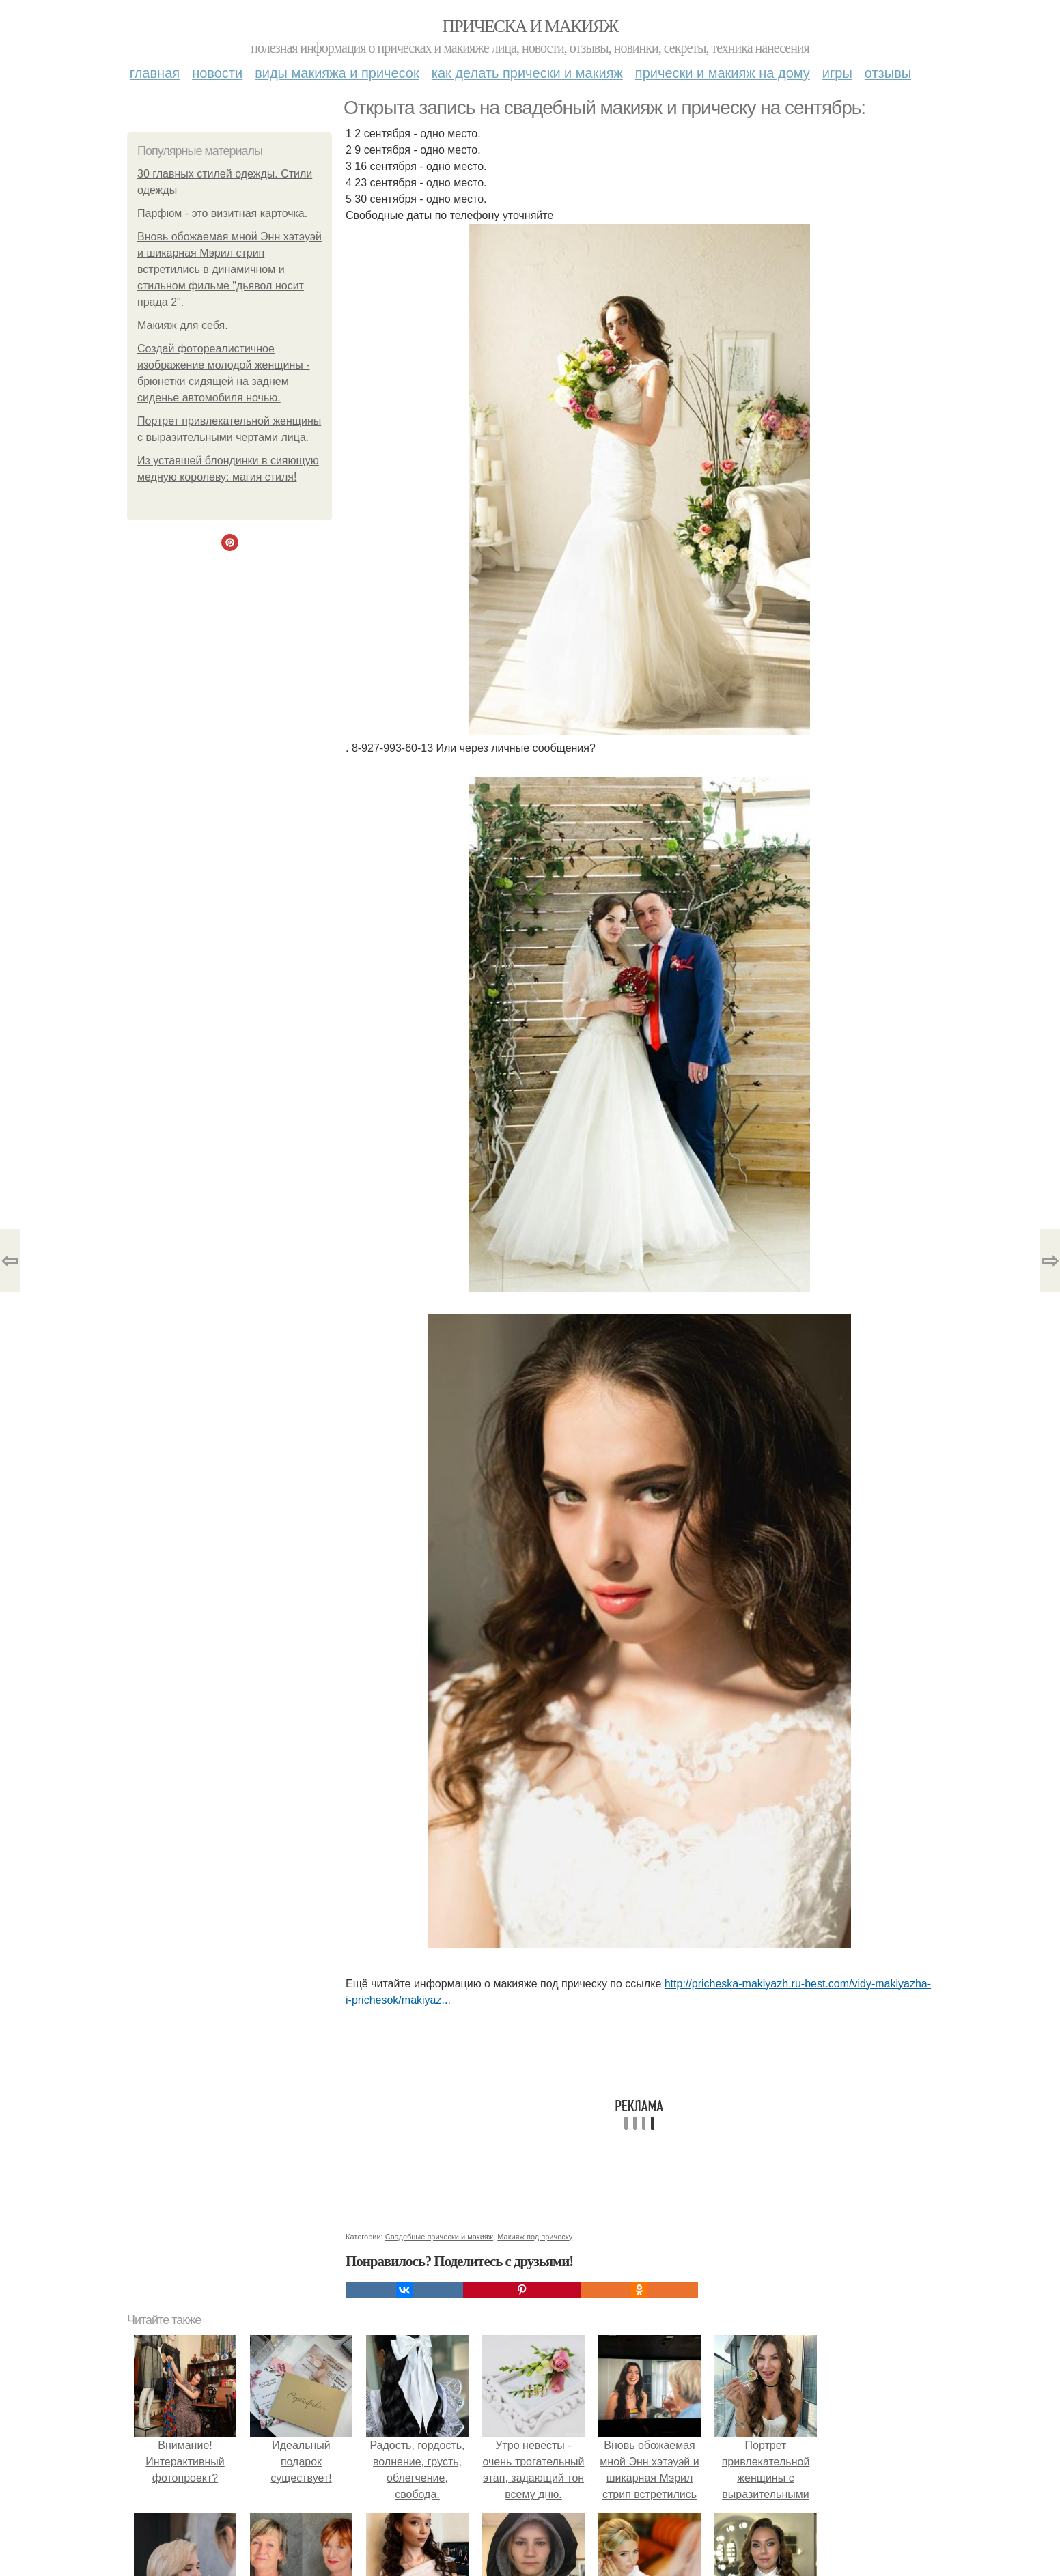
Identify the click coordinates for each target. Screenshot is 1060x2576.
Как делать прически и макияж (527, 73)
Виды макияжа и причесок (337, 73)
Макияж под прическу (534, 2237)
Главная (155, 73)
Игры (837, 73)
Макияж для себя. (182, 325)
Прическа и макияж (530, 26)
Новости (217, 73)
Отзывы (888, 73)
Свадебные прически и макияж (439, 2237)
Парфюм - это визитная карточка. (222, 213)
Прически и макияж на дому (722, 73)
